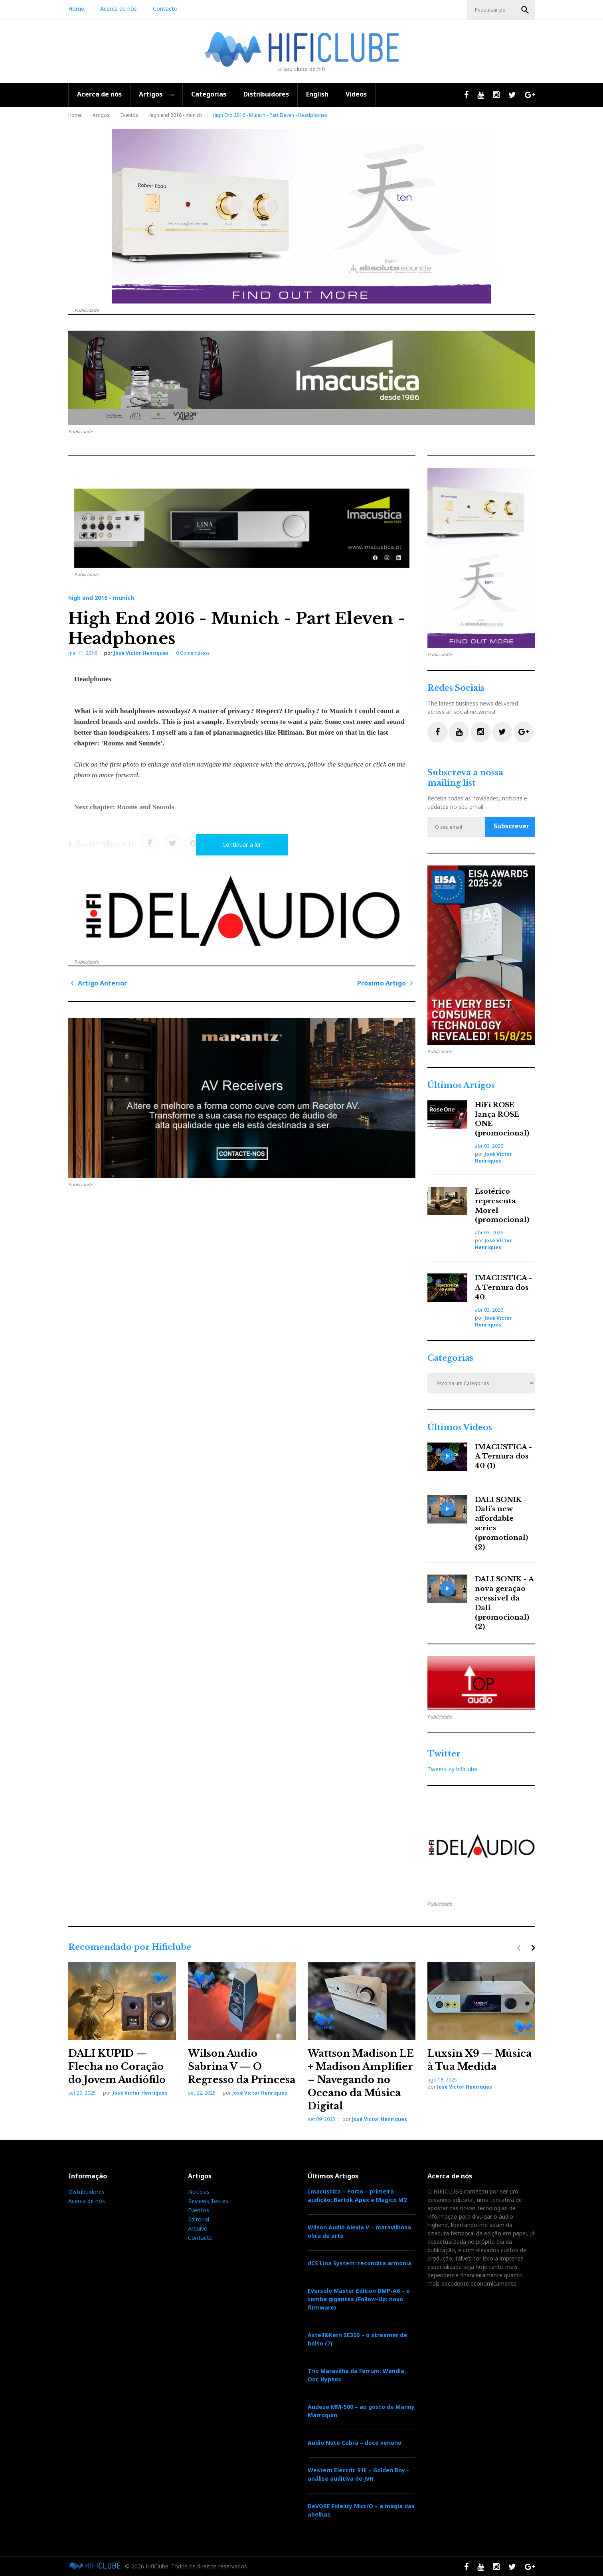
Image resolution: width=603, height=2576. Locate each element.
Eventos (129, 115)
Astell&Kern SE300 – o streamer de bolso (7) (357, 2339)
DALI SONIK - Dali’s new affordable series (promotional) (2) (501, 1523)
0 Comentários (193, 653)
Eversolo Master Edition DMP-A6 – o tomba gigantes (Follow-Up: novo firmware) (359, 2299)
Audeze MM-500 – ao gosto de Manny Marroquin (361, 2411)
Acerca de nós (118, 8)
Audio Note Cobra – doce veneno (354, 2442)
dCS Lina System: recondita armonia (359, 2263)
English (317, 94)
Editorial (198, 2219)
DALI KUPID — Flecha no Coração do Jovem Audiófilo (117, 2066)
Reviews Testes (208, 2201)
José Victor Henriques (141, 653)
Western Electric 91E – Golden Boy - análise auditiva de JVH (358, 2474)
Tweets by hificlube (452, 1769)
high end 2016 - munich (175, 115)
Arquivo (198, 2228)
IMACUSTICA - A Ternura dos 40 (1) (503, 1456)
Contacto (165, 8)
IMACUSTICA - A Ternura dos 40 (503, 1287)
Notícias (199, 2192)
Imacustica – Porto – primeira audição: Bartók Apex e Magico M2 (357, 2195)
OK (525, 10)
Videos (356, 94)
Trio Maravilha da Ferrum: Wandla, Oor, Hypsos (357, 2375)
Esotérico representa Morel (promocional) (502, 1205)
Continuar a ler (241, 844)
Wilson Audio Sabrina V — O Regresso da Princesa (241, 2066)
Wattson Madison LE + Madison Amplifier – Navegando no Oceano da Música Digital (361, 2080)
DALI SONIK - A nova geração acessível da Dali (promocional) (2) (504, 1603)
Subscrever (511, 826)
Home (76, 8)
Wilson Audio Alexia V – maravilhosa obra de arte (359, 2231)
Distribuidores (266, 94)
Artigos (150, 94)
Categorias (208, 94)
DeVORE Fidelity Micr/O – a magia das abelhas (361, 2510)
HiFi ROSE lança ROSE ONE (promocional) (502, 1119)
